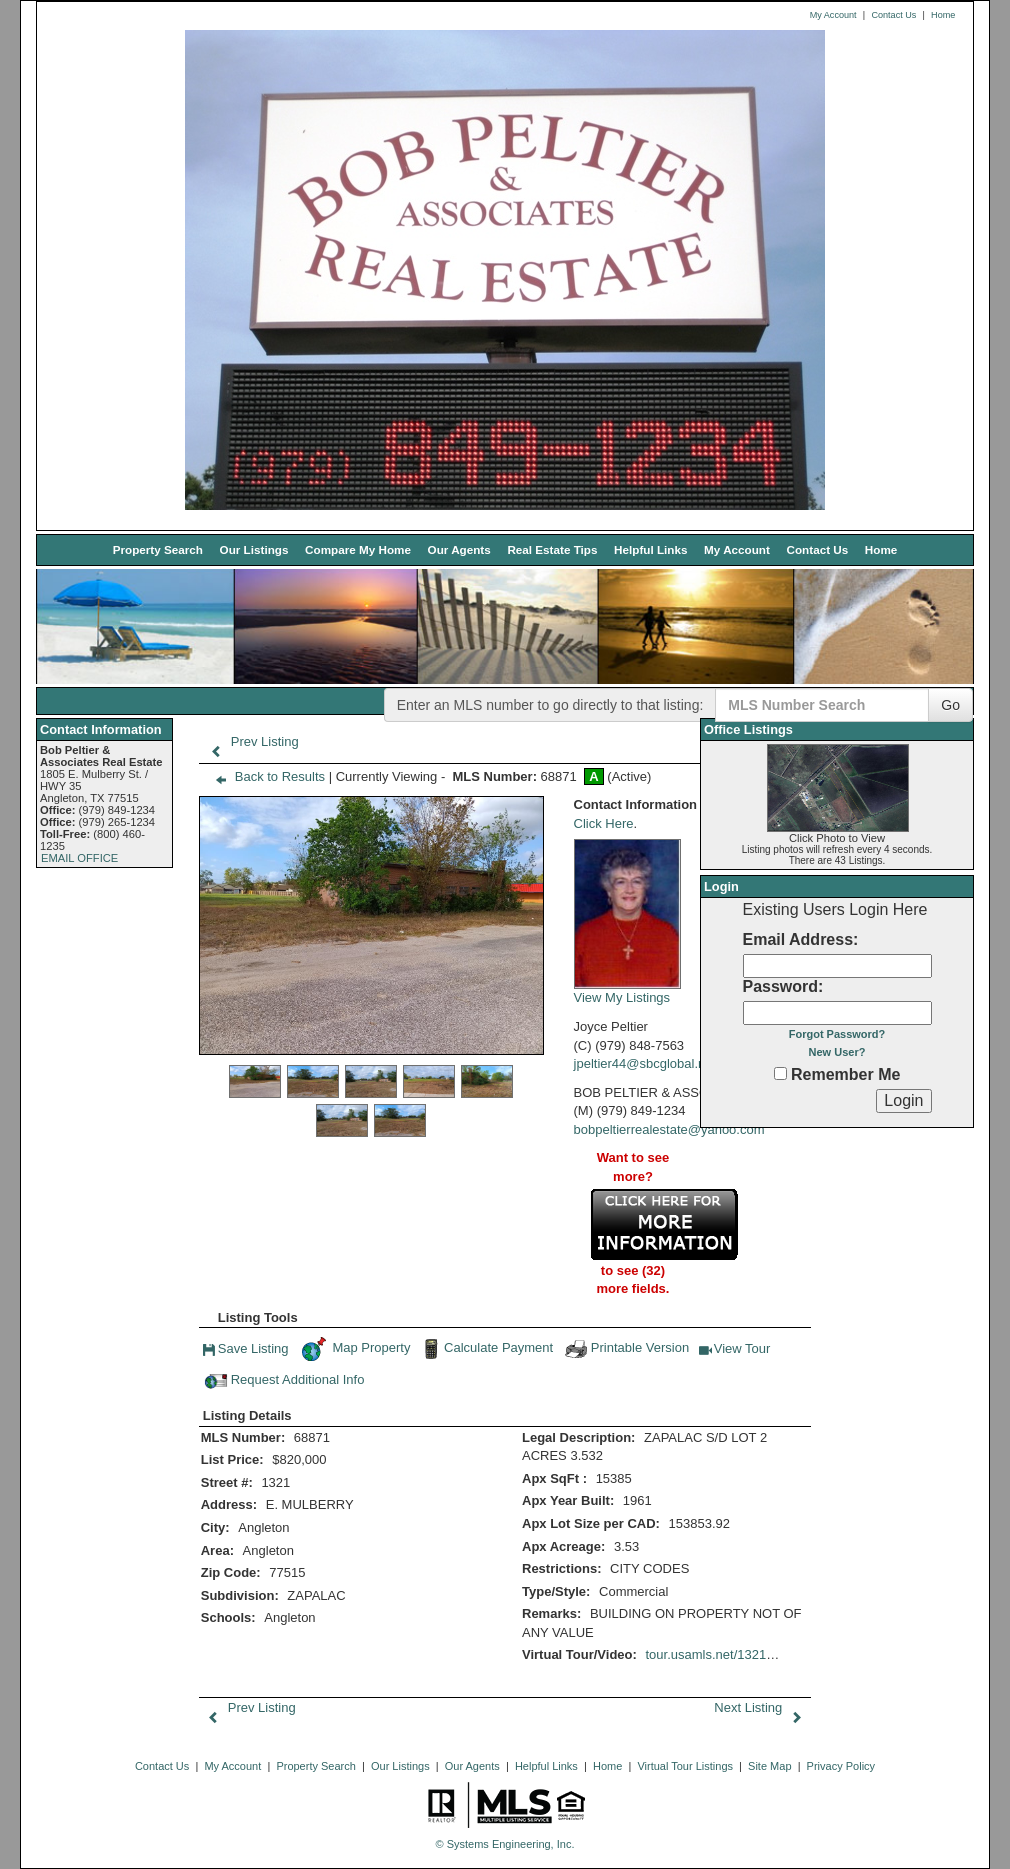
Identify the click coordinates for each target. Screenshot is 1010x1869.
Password (781, 986)
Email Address (798, 939)
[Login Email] (837, 966)
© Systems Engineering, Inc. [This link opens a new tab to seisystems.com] (505, 1844)
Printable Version (626, 1349)
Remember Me (837, 1074)
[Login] (903, 1101)
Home (943, 15)
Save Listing (246, 1351)
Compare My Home (358, 549)
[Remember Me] (780, 1073)
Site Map (769, 1766)
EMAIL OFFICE (79, 858)
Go (950, 705)
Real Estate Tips (552, 549)
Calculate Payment (485, 1349)
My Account (833, 15)
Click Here (604, 823)
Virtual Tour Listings (685, 1766)
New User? (837, 1052)
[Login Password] (837, 1013)
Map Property (355, 1349)
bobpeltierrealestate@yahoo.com (669, 1129)
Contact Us (893, 15)
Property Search (158, 549)
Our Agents (459, 549)
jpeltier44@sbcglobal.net (645, 1063)
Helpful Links (650, 549)
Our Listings (254, 549)
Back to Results (266, 776)
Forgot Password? (837, 1034)
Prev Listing (250, 741)
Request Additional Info (284, 1381)
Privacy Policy (841, 1766)
